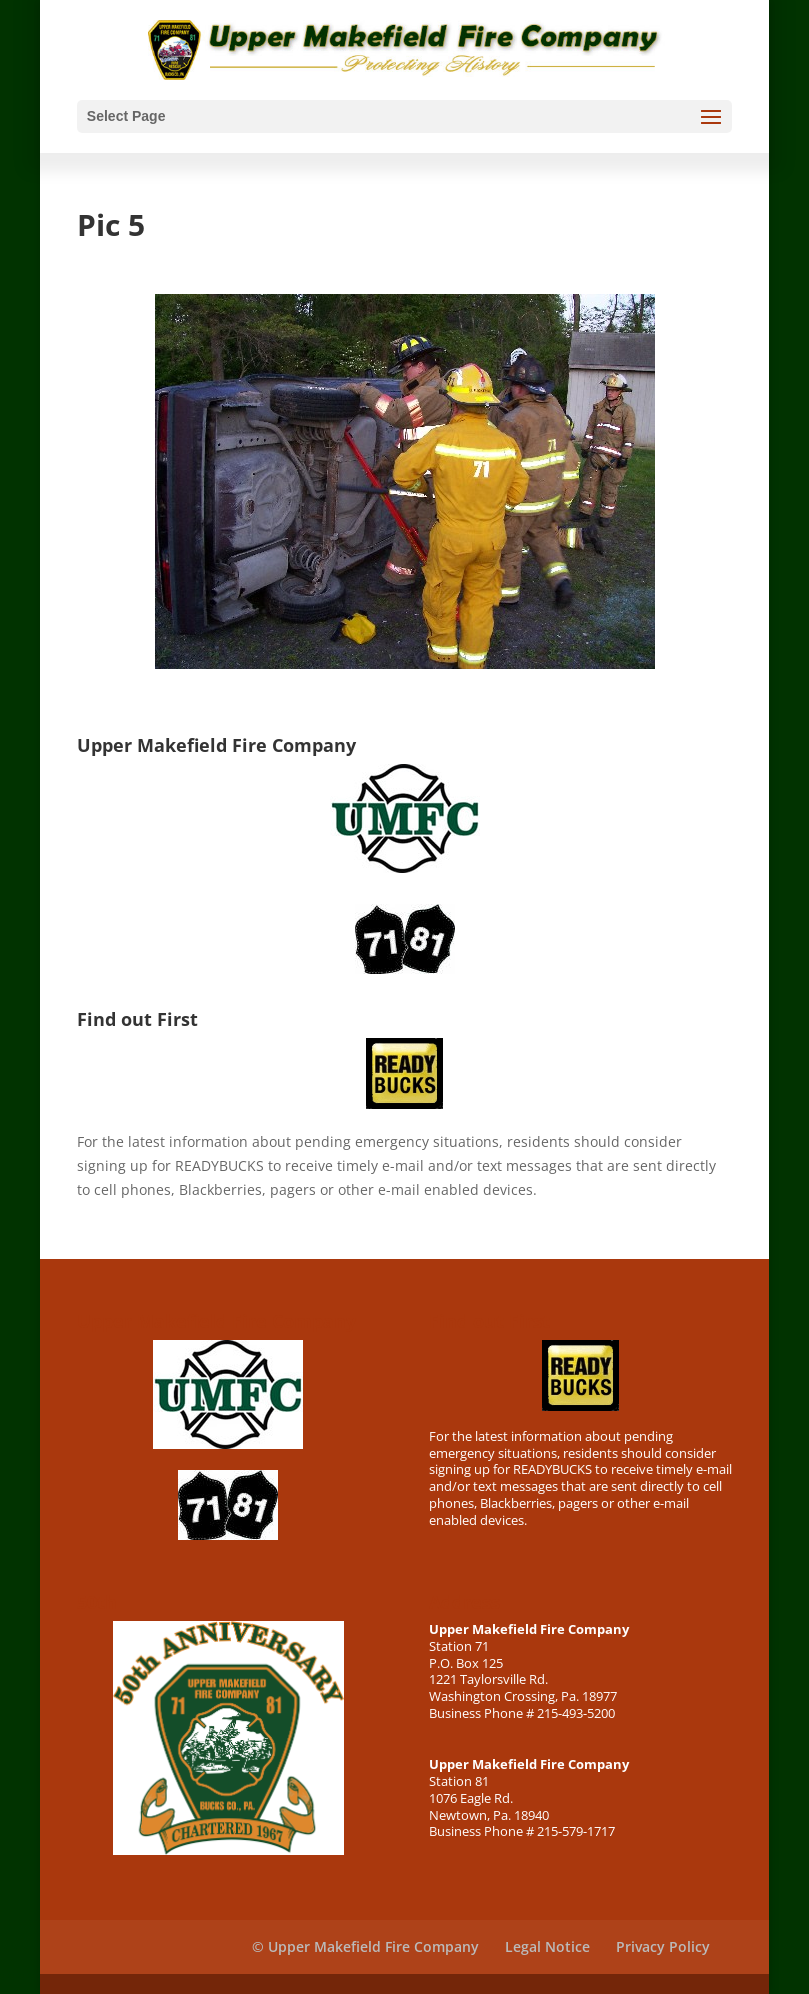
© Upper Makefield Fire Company (365, 1946)
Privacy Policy (663, 1946)
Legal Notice (547, 1946)
